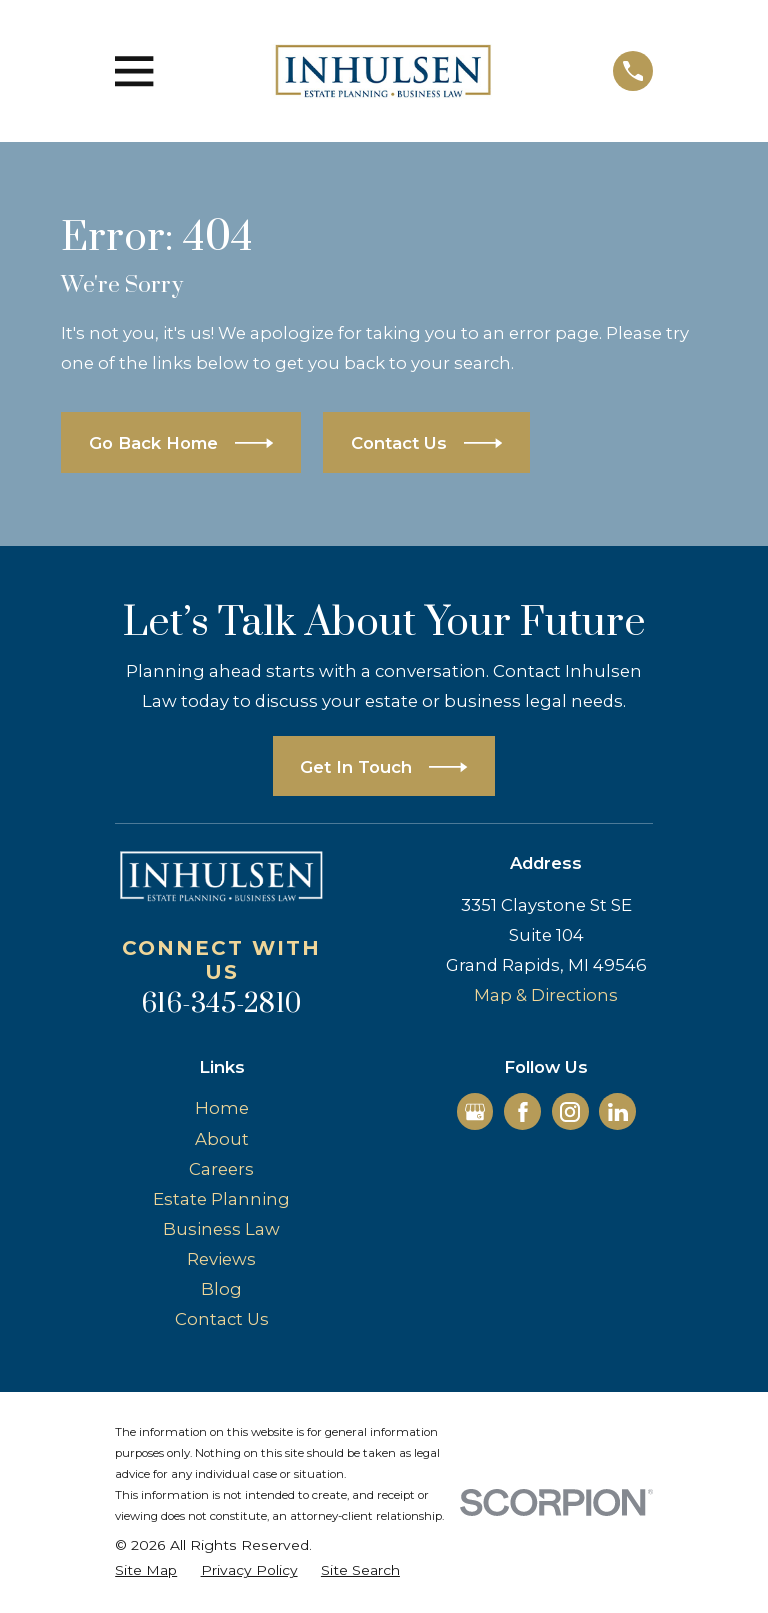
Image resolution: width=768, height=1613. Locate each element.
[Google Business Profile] (475, 1112)
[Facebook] (523, 1112)
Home (222, 1108)
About (222, 1139)
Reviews (221, 1259)
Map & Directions (546, 995)
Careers (221, 1169)
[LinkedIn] (618, 1112)
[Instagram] (570, 1112)
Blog (221, 1289)
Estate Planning (221, 1199)
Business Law (221, 1229)
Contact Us (222, 1319)
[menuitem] (146, 1570)
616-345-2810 (221, 1004)
